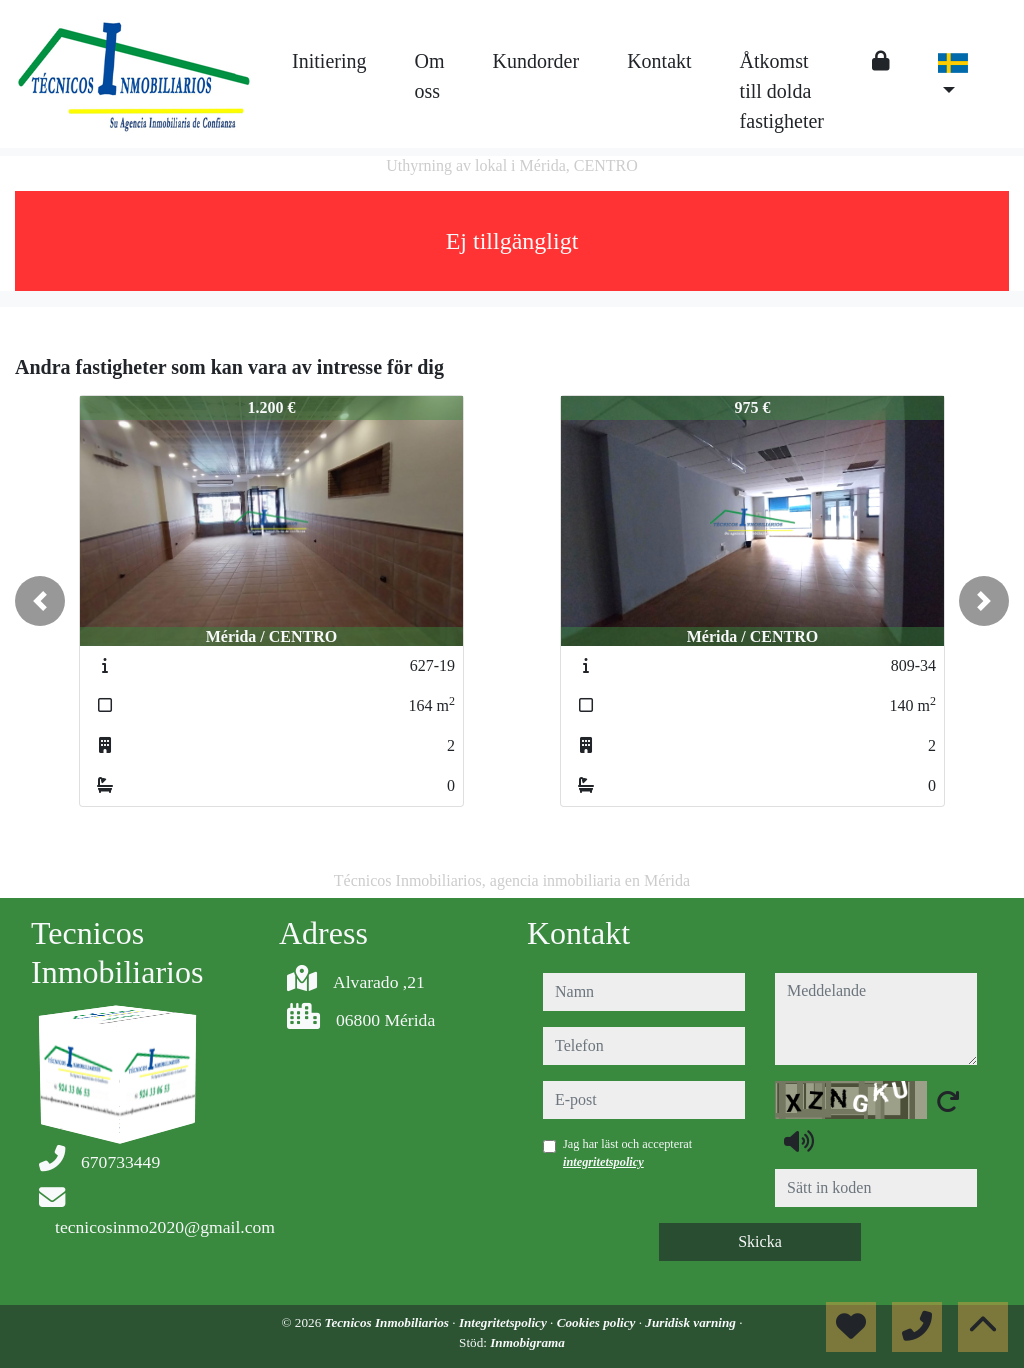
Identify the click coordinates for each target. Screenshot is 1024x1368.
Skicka (760, 1241)
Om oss (430, 76)
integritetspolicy (603, 1162)
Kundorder (536, 61)
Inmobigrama (527, 1342)
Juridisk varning (692, 1322)
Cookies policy (598, 1322)
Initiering (329, 61)
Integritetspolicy (504, 1322)
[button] (40, 601)
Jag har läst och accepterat (627, 1153)
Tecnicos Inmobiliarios (389, 1322)
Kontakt (659, 61)
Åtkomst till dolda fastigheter (782, 91)
